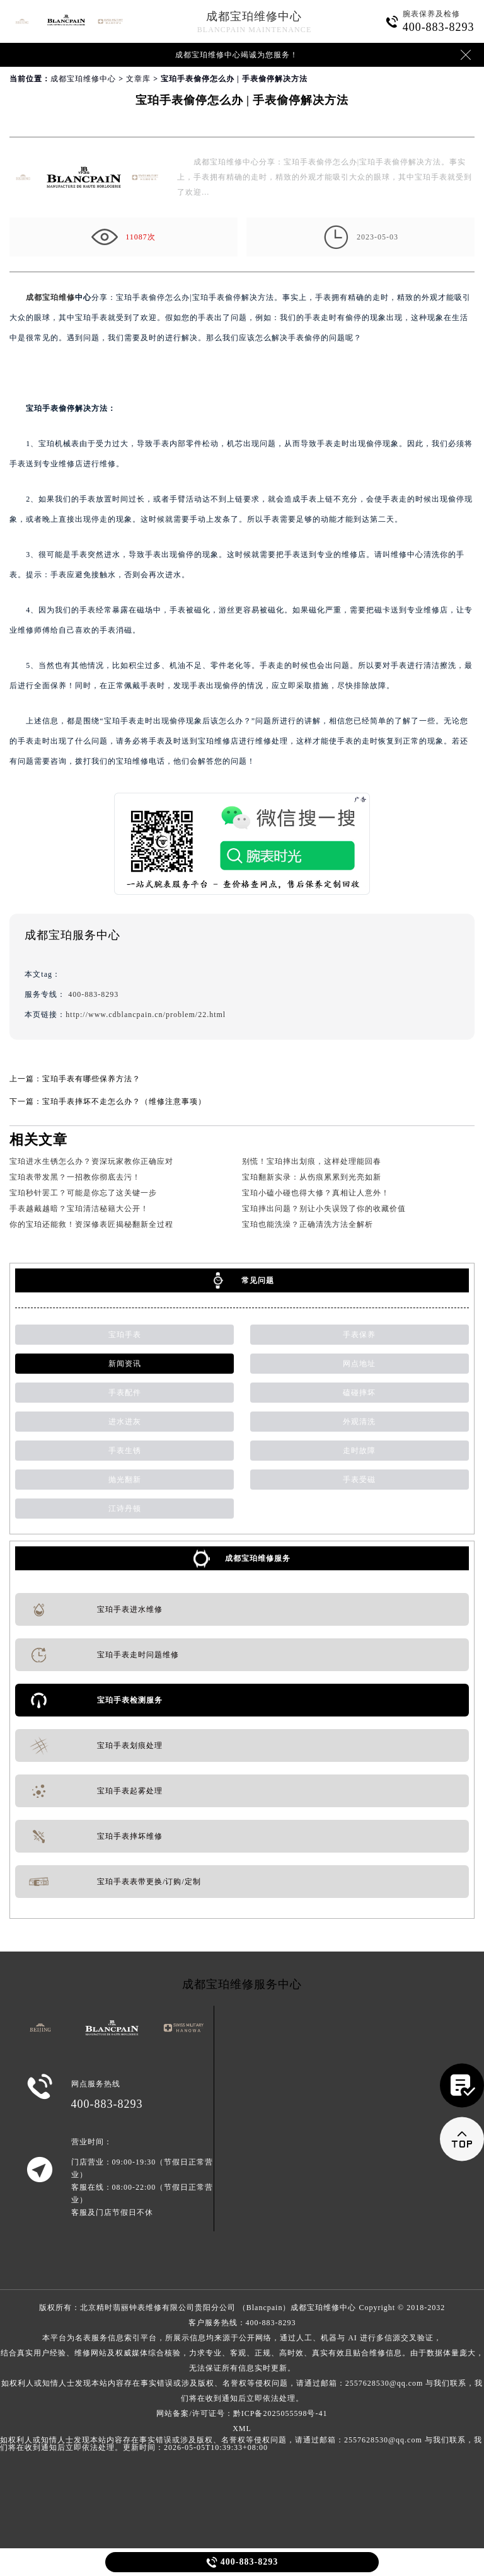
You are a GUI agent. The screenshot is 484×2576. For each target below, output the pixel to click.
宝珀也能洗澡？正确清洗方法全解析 (307, 1224)
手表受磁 (359, 1479)
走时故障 (359, 1450)
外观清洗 (359, 1421)
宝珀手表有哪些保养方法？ (91, 1078)
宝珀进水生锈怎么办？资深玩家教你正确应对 (91, 1161)
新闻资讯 (124, 1363)
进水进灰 (124, 1421)
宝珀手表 (124, 1334)
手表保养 (359, 1334)
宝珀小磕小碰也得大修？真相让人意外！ (315, 1192)
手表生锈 (124, 1450)
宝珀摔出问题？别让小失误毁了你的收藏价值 (324, 1208)
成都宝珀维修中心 (254, 16)
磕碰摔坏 (359, 1392)
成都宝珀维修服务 (258, 1558)
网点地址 (359, 1363)
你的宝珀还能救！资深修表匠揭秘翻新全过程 (91, 1224)
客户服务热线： (242, 2360)
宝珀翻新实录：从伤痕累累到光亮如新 (311, 1177)
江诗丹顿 (124, 1508)
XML (242, 2428)
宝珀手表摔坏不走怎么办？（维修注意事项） (124, 1101)
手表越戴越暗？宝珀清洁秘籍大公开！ (79, 1208)
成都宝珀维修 (50, 297)
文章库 (138, 78)
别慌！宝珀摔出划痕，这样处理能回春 (311, 1161)
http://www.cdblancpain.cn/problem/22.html (146, 1014)
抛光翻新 (124, 1479)
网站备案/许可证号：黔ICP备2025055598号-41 (241, 2413)
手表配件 (124, 1392)
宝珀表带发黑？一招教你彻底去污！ (75, 1177)
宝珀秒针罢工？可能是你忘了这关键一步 (83, 1192)
